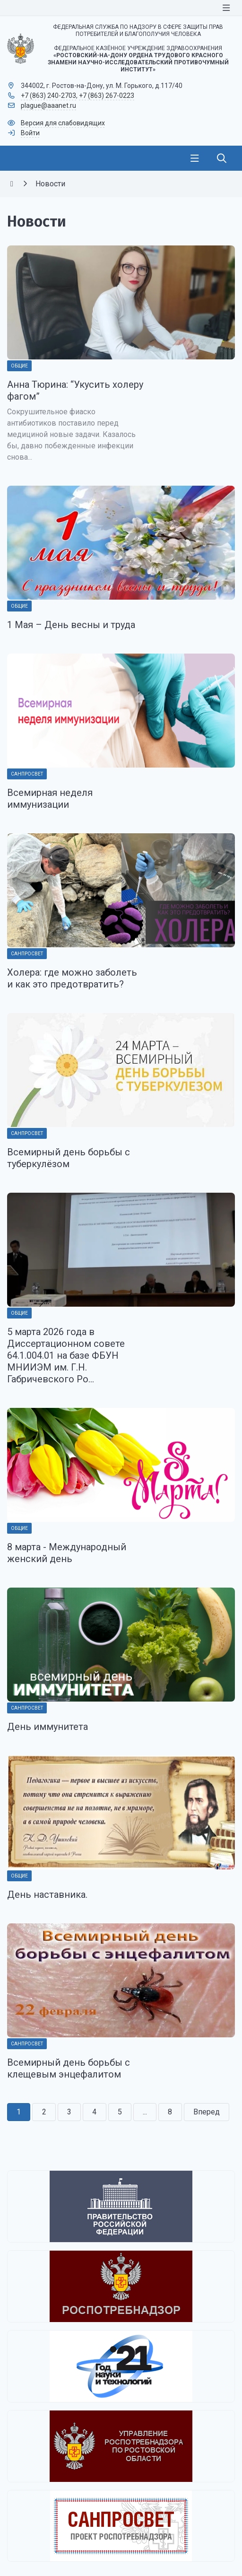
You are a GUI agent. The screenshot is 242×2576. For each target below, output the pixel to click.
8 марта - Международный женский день (66, 1552)
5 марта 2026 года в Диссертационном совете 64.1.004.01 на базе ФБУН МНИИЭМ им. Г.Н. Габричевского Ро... (66, 1355)
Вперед (206, 2111)
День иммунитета (47, 1726)
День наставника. (47, 1894)
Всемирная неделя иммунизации (50, 798)
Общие (19, 365)
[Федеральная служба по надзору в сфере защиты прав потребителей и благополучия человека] (121, 2286)
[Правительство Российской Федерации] (121, 2206)
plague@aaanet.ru (48, 105)
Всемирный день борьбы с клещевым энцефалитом (68, 2068)
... (145, 2111)
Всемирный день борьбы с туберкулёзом (68, 1158)
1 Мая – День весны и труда (71, 624)
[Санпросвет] (121, 2525)
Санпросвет (27, 774)
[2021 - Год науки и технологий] (121, 2366)
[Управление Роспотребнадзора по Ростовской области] (121, 2446)
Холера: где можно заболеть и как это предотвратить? (72, 978)
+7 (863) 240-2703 (48, 95)
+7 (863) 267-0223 (106, 95)
